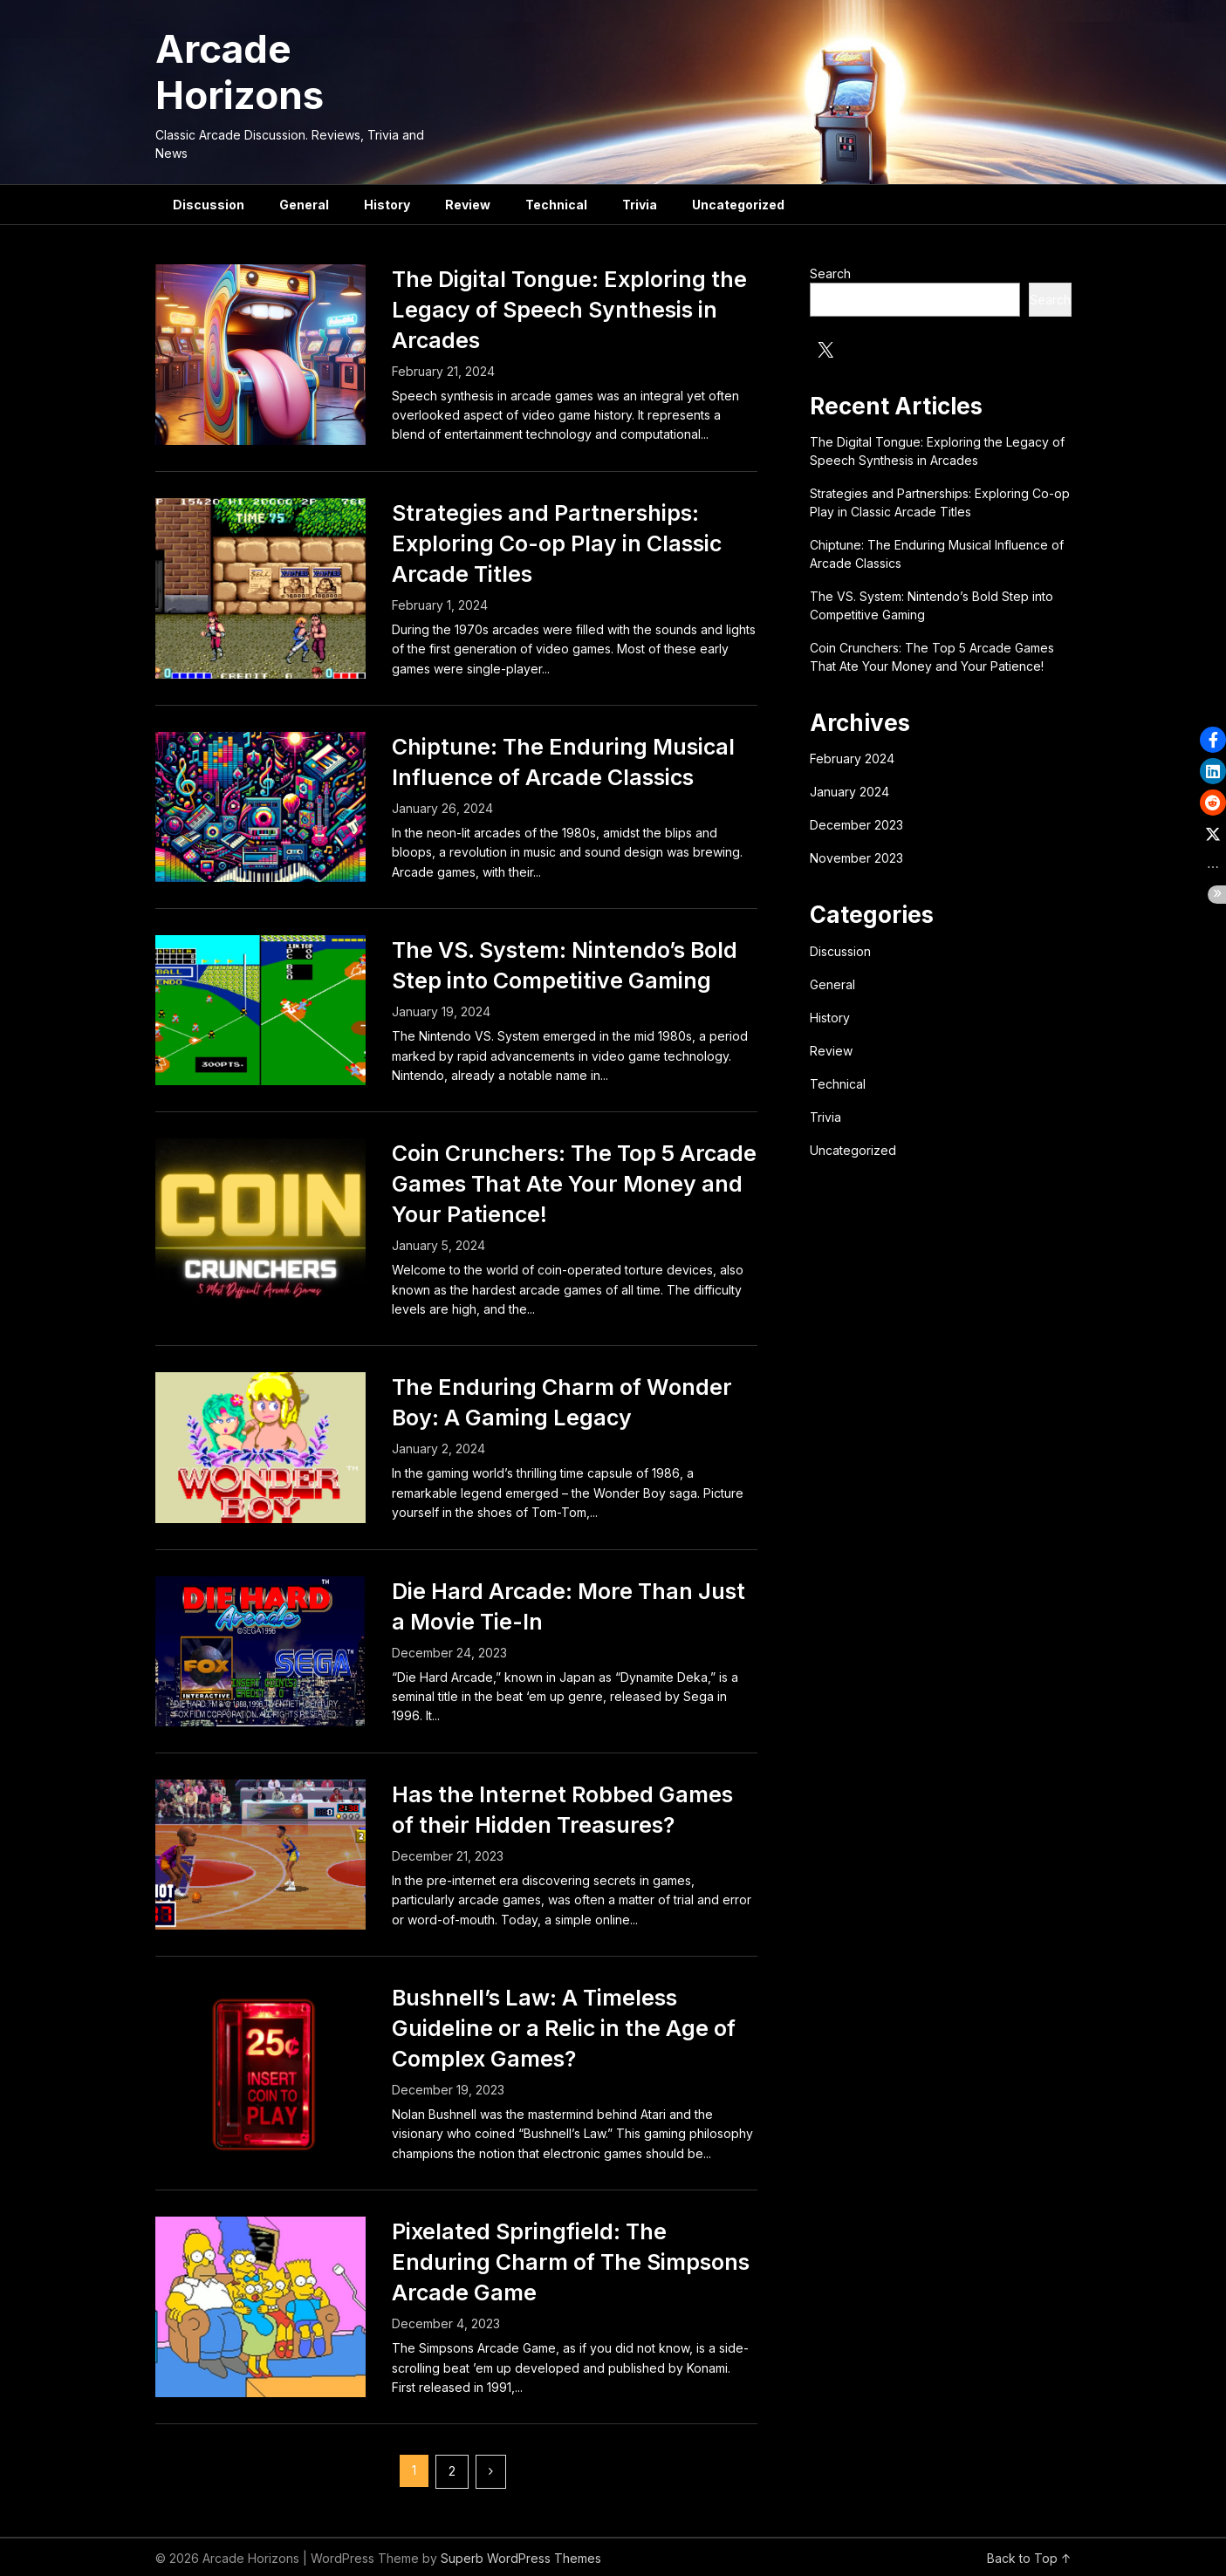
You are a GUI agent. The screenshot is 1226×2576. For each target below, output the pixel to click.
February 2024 (852, 758)
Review (467, 204)
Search (830, 273)
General (304, 204)
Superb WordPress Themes (521, 2558)
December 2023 (856, 824)
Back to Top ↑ (1029, 2558)
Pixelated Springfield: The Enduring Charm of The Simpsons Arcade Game (571, 2262)
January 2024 (849, 791)
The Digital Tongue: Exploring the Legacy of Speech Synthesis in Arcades (569, 309)
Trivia (639, 204)
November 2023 (856, 858)
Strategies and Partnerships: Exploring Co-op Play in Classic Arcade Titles (557, 543)
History (387, 204)
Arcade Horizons (239, 72)
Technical (556, 204)
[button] (1213, 740)
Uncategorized (738, 204)
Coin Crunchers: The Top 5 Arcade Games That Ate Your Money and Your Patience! (574, 1183)
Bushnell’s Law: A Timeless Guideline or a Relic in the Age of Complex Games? (564, 2028)
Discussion (208, 204)
